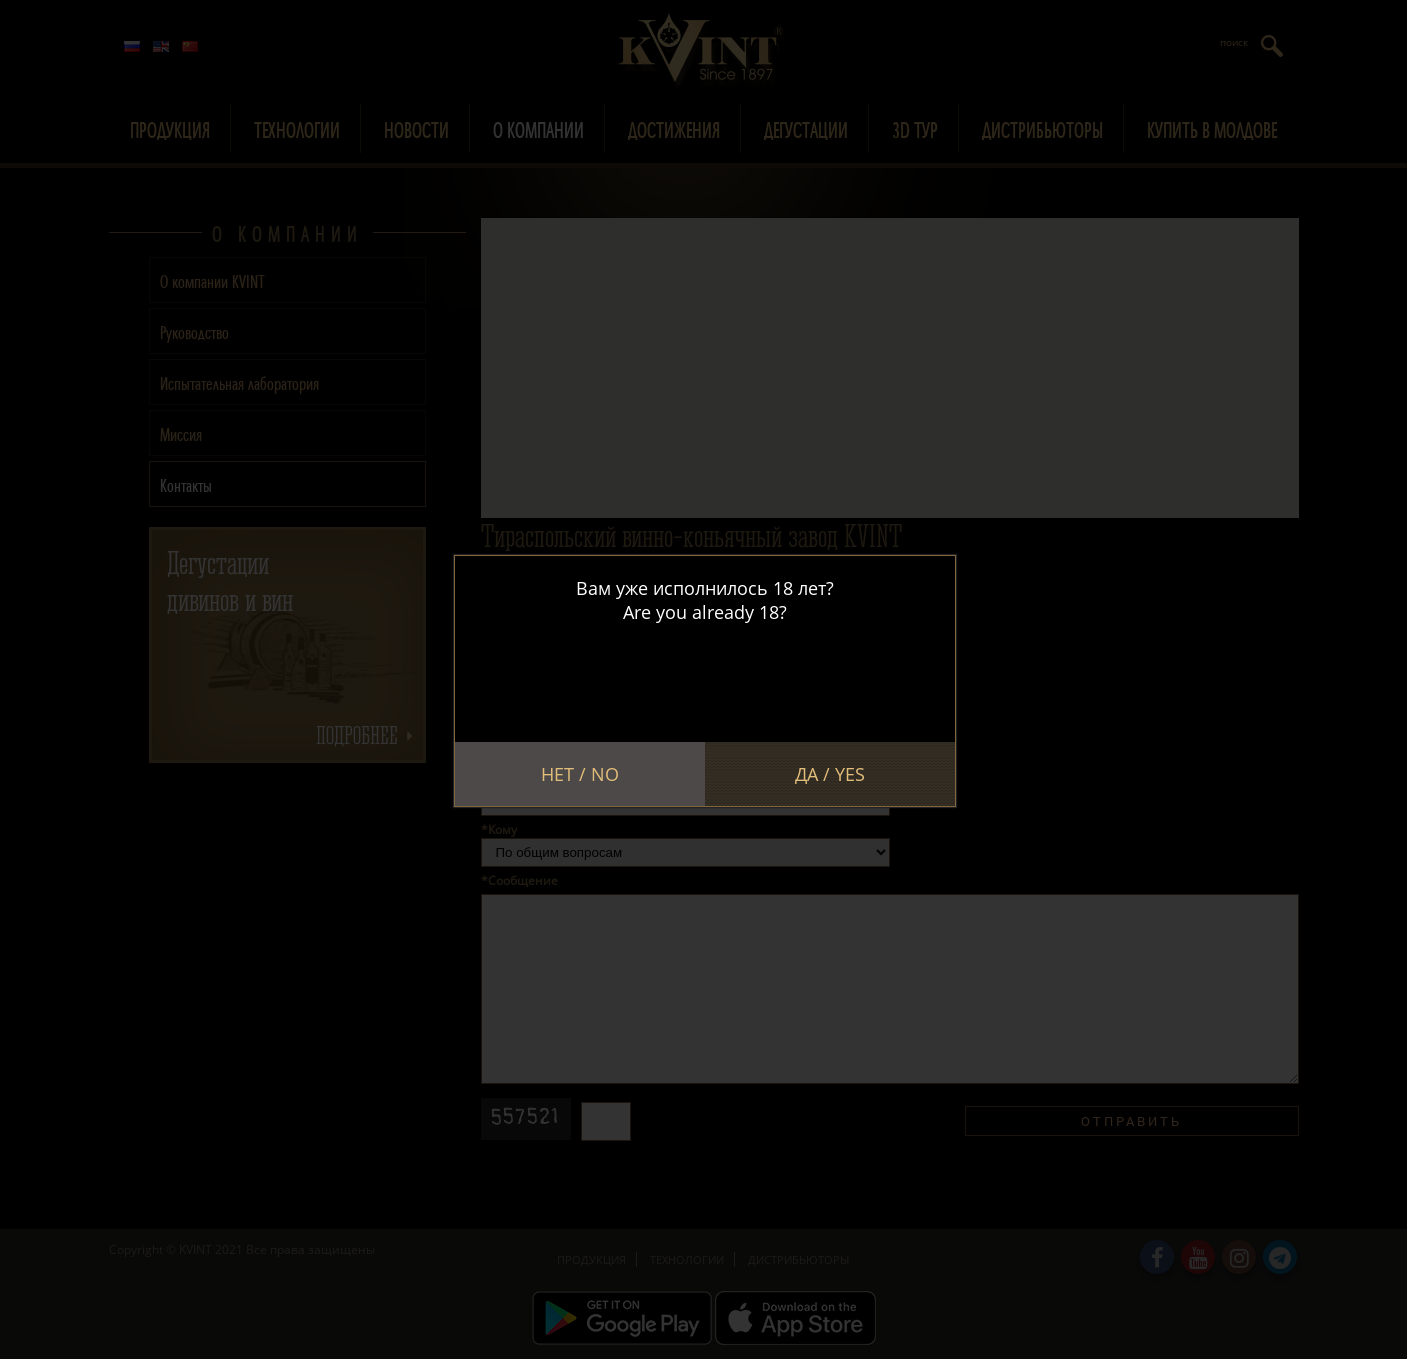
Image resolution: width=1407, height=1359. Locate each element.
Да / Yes (830, 774)
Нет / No (580, 774)
